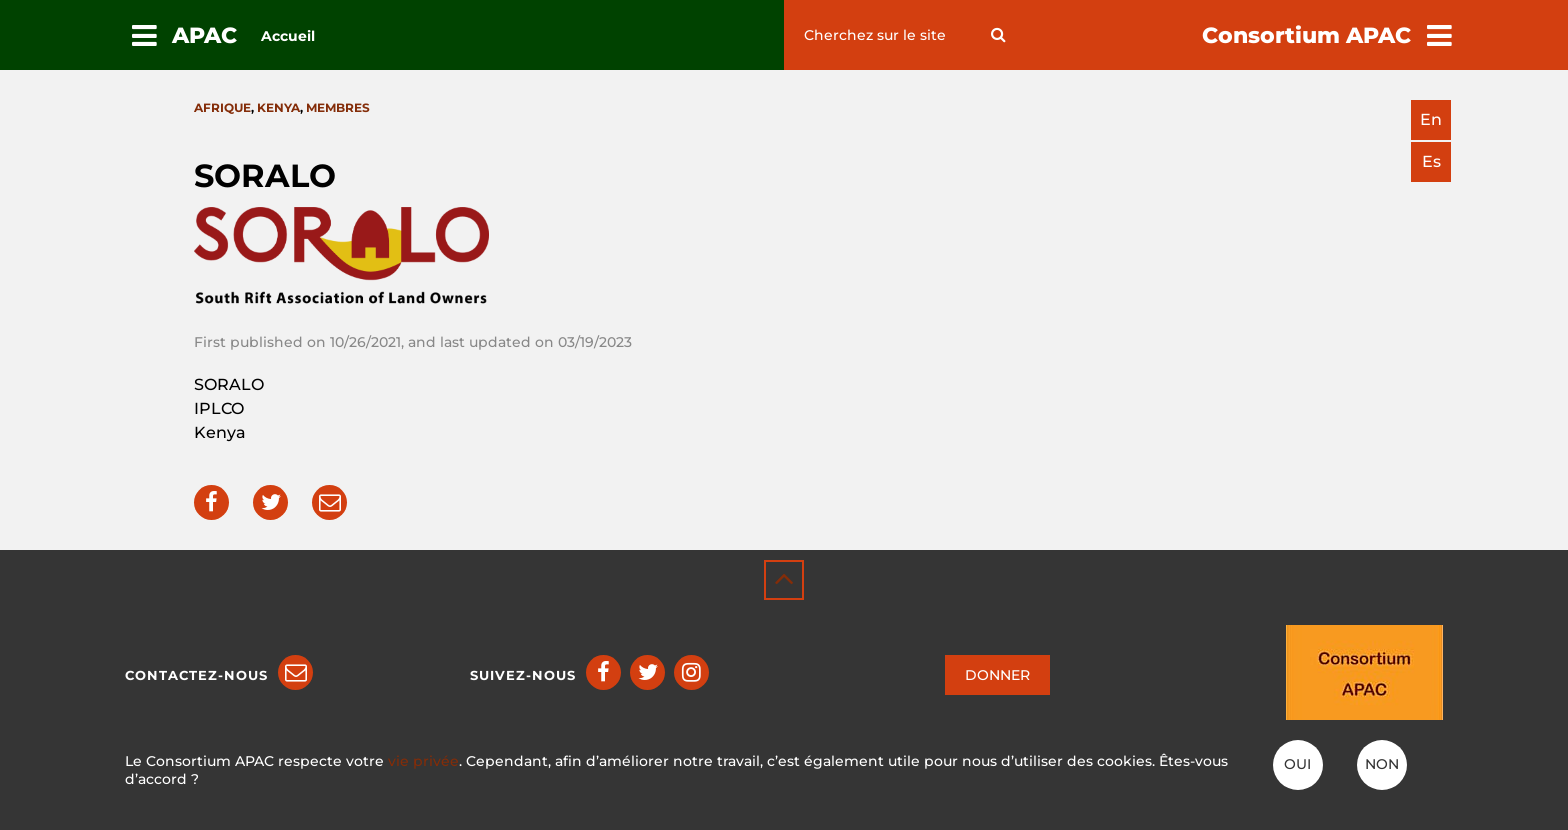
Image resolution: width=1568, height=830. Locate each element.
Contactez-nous (196, 675)
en (1431, 119)
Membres (338, 107)
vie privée (423, 761)
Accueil (288, 36)
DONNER (997, 675)
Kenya (278, 107)
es (1431, 161)
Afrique (222, 107)
